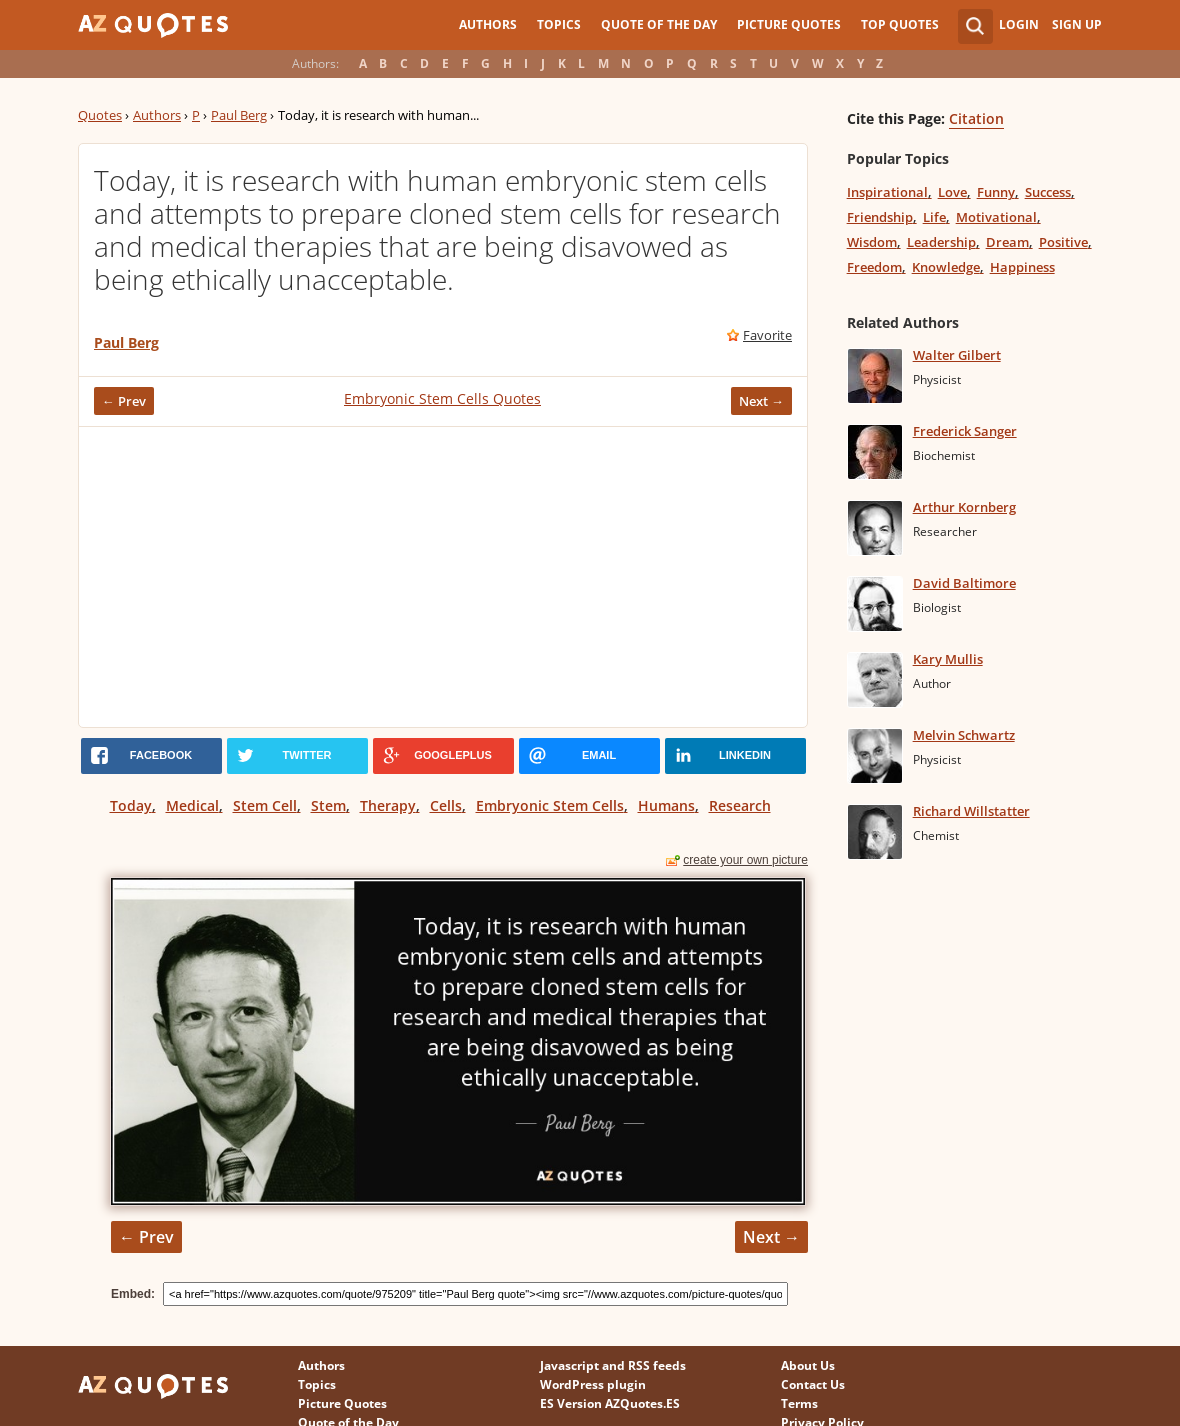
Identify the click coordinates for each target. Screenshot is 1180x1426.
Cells (446, 805)
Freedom (874, 267)
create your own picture (745, 860)
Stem (328, 805)
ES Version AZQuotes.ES (610, 1403)
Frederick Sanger (965, 431)
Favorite (767, 335)
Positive (1063, 242)
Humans (666, 805)
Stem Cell (265, 805)
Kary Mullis (948, 659)
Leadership (941, 242)
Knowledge (946, 267)
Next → (761, 401)
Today (131, 805)
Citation (976, 118)
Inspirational (887, 192)
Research (740, 805)
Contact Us (813, 1384)
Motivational (996, 217)
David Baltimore (964, 583)
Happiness (1022, 267)
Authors (488, 24)
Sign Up (1077, 24)
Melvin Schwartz (964, 735)
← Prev (124, 401)
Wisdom (872, 242)
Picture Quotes (789, 24)
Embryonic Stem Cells (550, 805)
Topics (559, 24)
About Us (808, 1365)
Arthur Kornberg (964, 507)
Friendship (880, 217)
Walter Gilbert (957, 355)
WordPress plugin (593, 1384)
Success (1048, 192)
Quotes (100, 115)
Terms (799, 1403)
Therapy (388, 805)
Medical (192, 805)
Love (952, 192)
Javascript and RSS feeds (613, 1365)
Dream (1007, 242)
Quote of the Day (659, 24)
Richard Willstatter (971, 811)
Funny (996, 192)
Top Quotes (900, 24)
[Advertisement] (443, 577)
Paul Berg (239, 115)
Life (934, 217)
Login (1019, 24)
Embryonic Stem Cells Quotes (442, 398)
